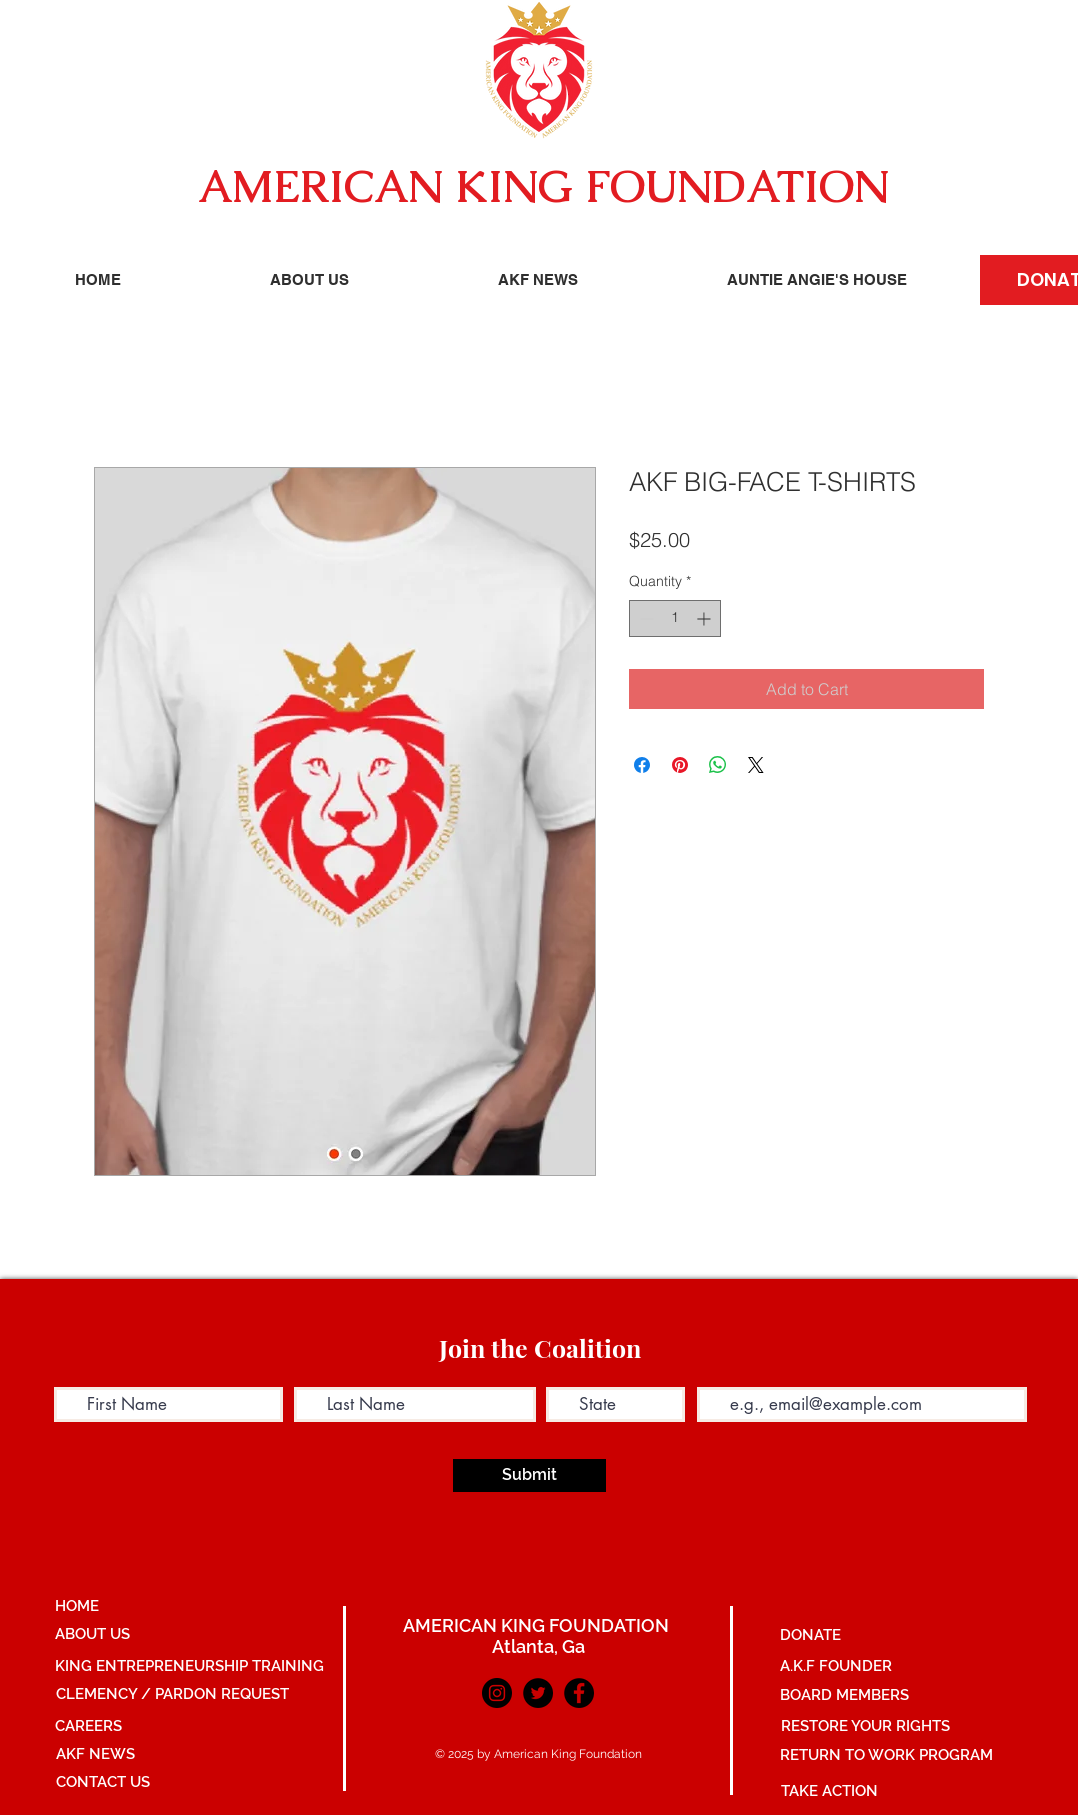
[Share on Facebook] (642, 765)
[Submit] (529, 1475)
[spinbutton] (675, 618)
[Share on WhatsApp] (718, 765)
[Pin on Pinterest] (680, 765)
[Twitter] (538, 1693)
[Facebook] (579, 1693)
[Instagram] (497, 1693)
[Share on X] (756, 765)
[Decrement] (644, 618)
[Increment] (705, 618)
